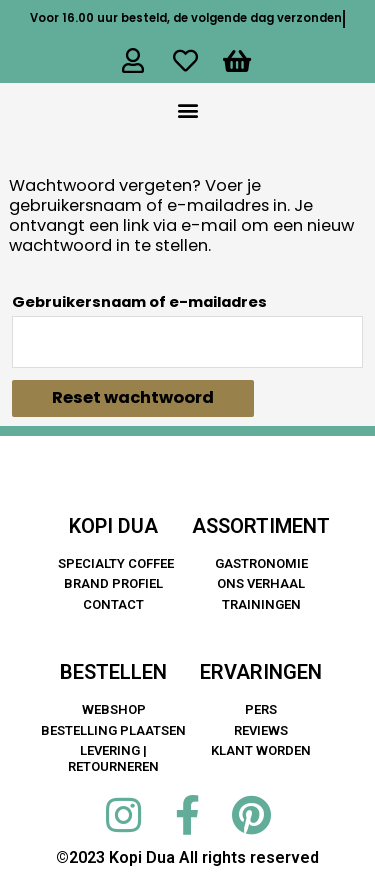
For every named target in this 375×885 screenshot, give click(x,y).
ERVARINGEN (261, 672)
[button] (187, 109)
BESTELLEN (113, 672)
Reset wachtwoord (133, 397)
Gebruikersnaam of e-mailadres (139, 301)
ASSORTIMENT (261, 526)
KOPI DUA (113, 526)
